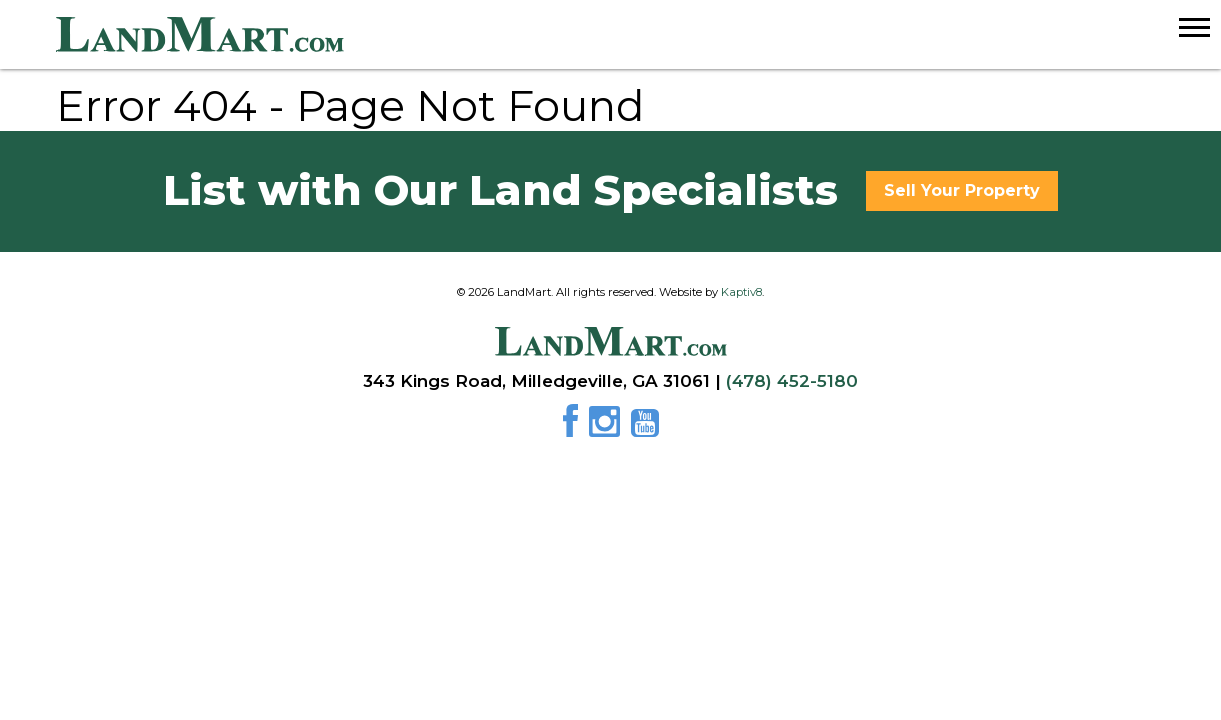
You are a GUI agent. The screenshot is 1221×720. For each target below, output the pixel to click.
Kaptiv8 (741, 292)
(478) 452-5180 (792, 381)
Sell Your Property (962, 190)
